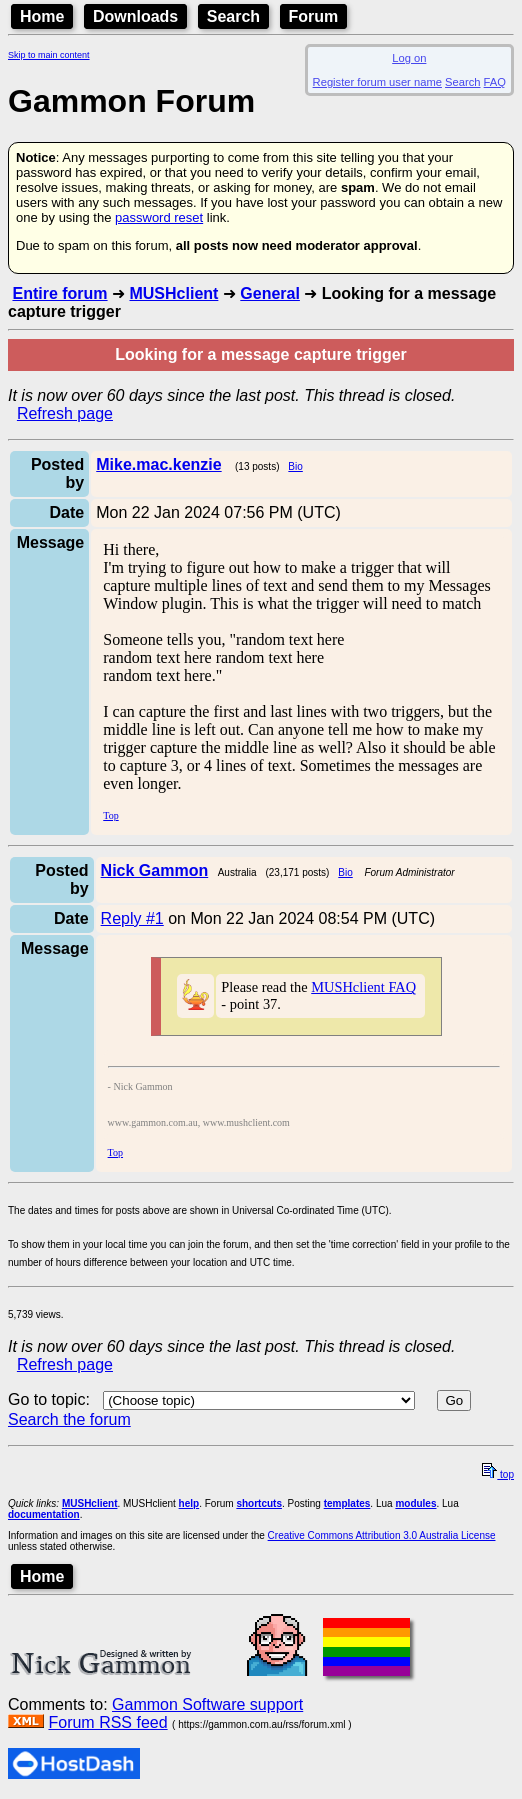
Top (110, 815)
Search (233, 16)
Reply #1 (132, 918)
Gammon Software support (207, 1704)
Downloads (135, 16)
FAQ (495, 82)
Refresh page (65, 413)
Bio (295, 466)
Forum (314, 16)
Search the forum (69, 1419)
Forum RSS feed (107, 1722)
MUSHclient (173, 293)
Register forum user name (377, 82)
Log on (409, 58)
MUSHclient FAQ (363, 987)
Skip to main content (49, 55)
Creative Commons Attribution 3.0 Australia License (382, 1535)
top (498, 1474)
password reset (159, 217)
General (270, 293)
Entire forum (59, 293)
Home (42, 16)
